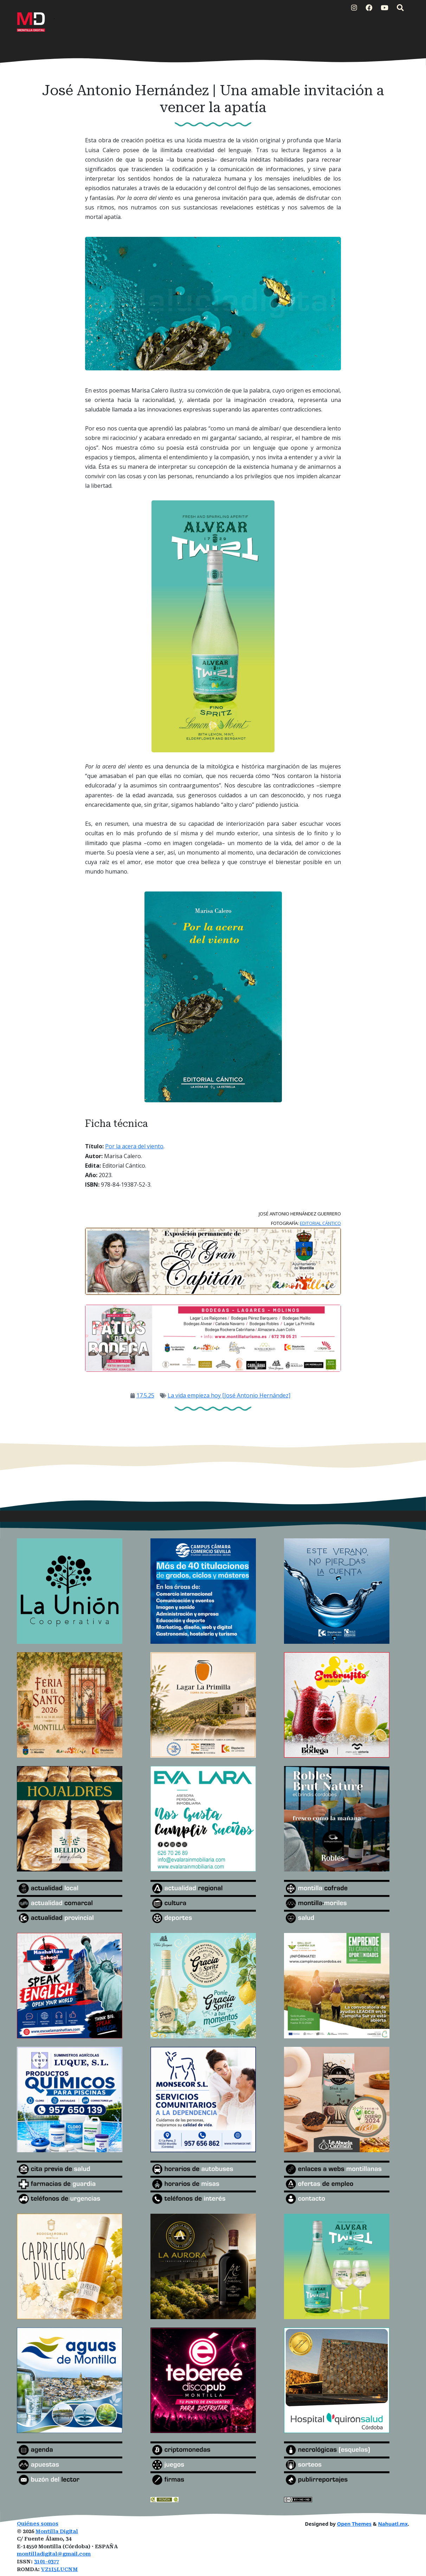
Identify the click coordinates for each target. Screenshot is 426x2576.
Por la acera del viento (134, 1146)
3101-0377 (46, 2562)
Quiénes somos (37, 2524)
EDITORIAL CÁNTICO (320, 1223)
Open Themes (354, 2523)
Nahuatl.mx (393, 2523)
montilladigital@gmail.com (54, 2554)
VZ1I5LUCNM (59, 2569)
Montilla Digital (57, 2532)
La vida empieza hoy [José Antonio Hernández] (229, 1395)
